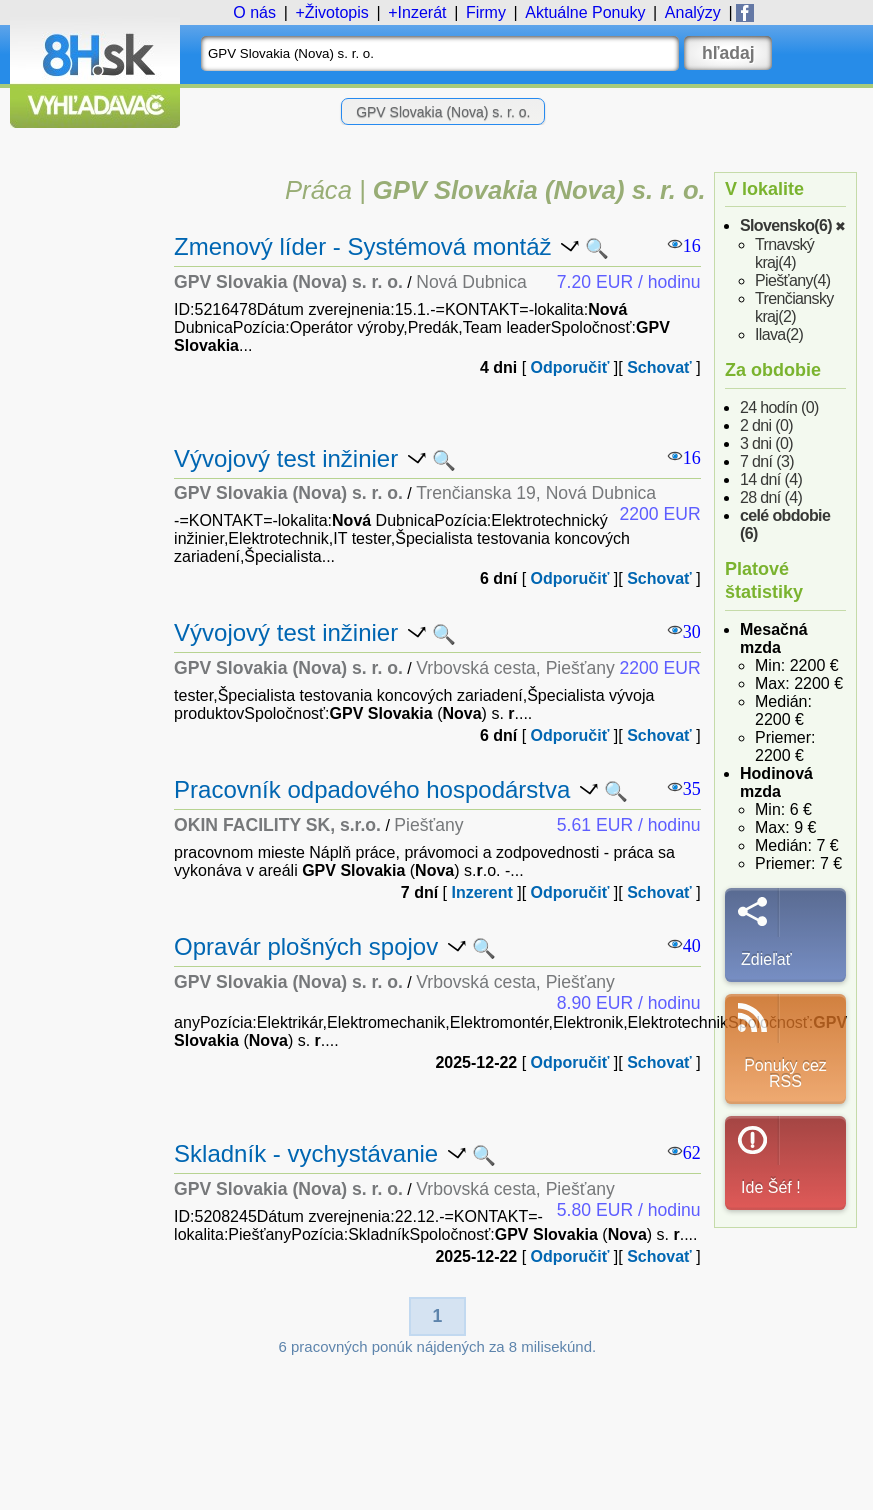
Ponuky (585, 12)
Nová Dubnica (471, 282)
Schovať (659, 367)
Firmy (486, 12)
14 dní (771, 479)
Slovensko (786, 225)
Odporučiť (570, 367)
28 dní (771, 497)
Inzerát (422, 12)
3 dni (766, 443)
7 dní (767, 461)
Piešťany (792, 280)
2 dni (766, 425)
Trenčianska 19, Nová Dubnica (536, 493)
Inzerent (481, 892)
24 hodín (779, 407)
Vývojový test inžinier (286, 458)
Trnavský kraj (784, 253)
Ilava (779, 334)
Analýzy (693, 12)
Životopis (337, 12)
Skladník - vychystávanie (306, 1153)
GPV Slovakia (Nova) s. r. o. (443, 112)
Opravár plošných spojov (306, 946)
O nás (254, 12)
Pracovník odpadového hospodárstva (372, 789)
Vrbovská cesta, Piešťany (515, 668)
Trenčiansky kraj (794, 307)
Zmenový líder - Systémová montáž (362, 246)
